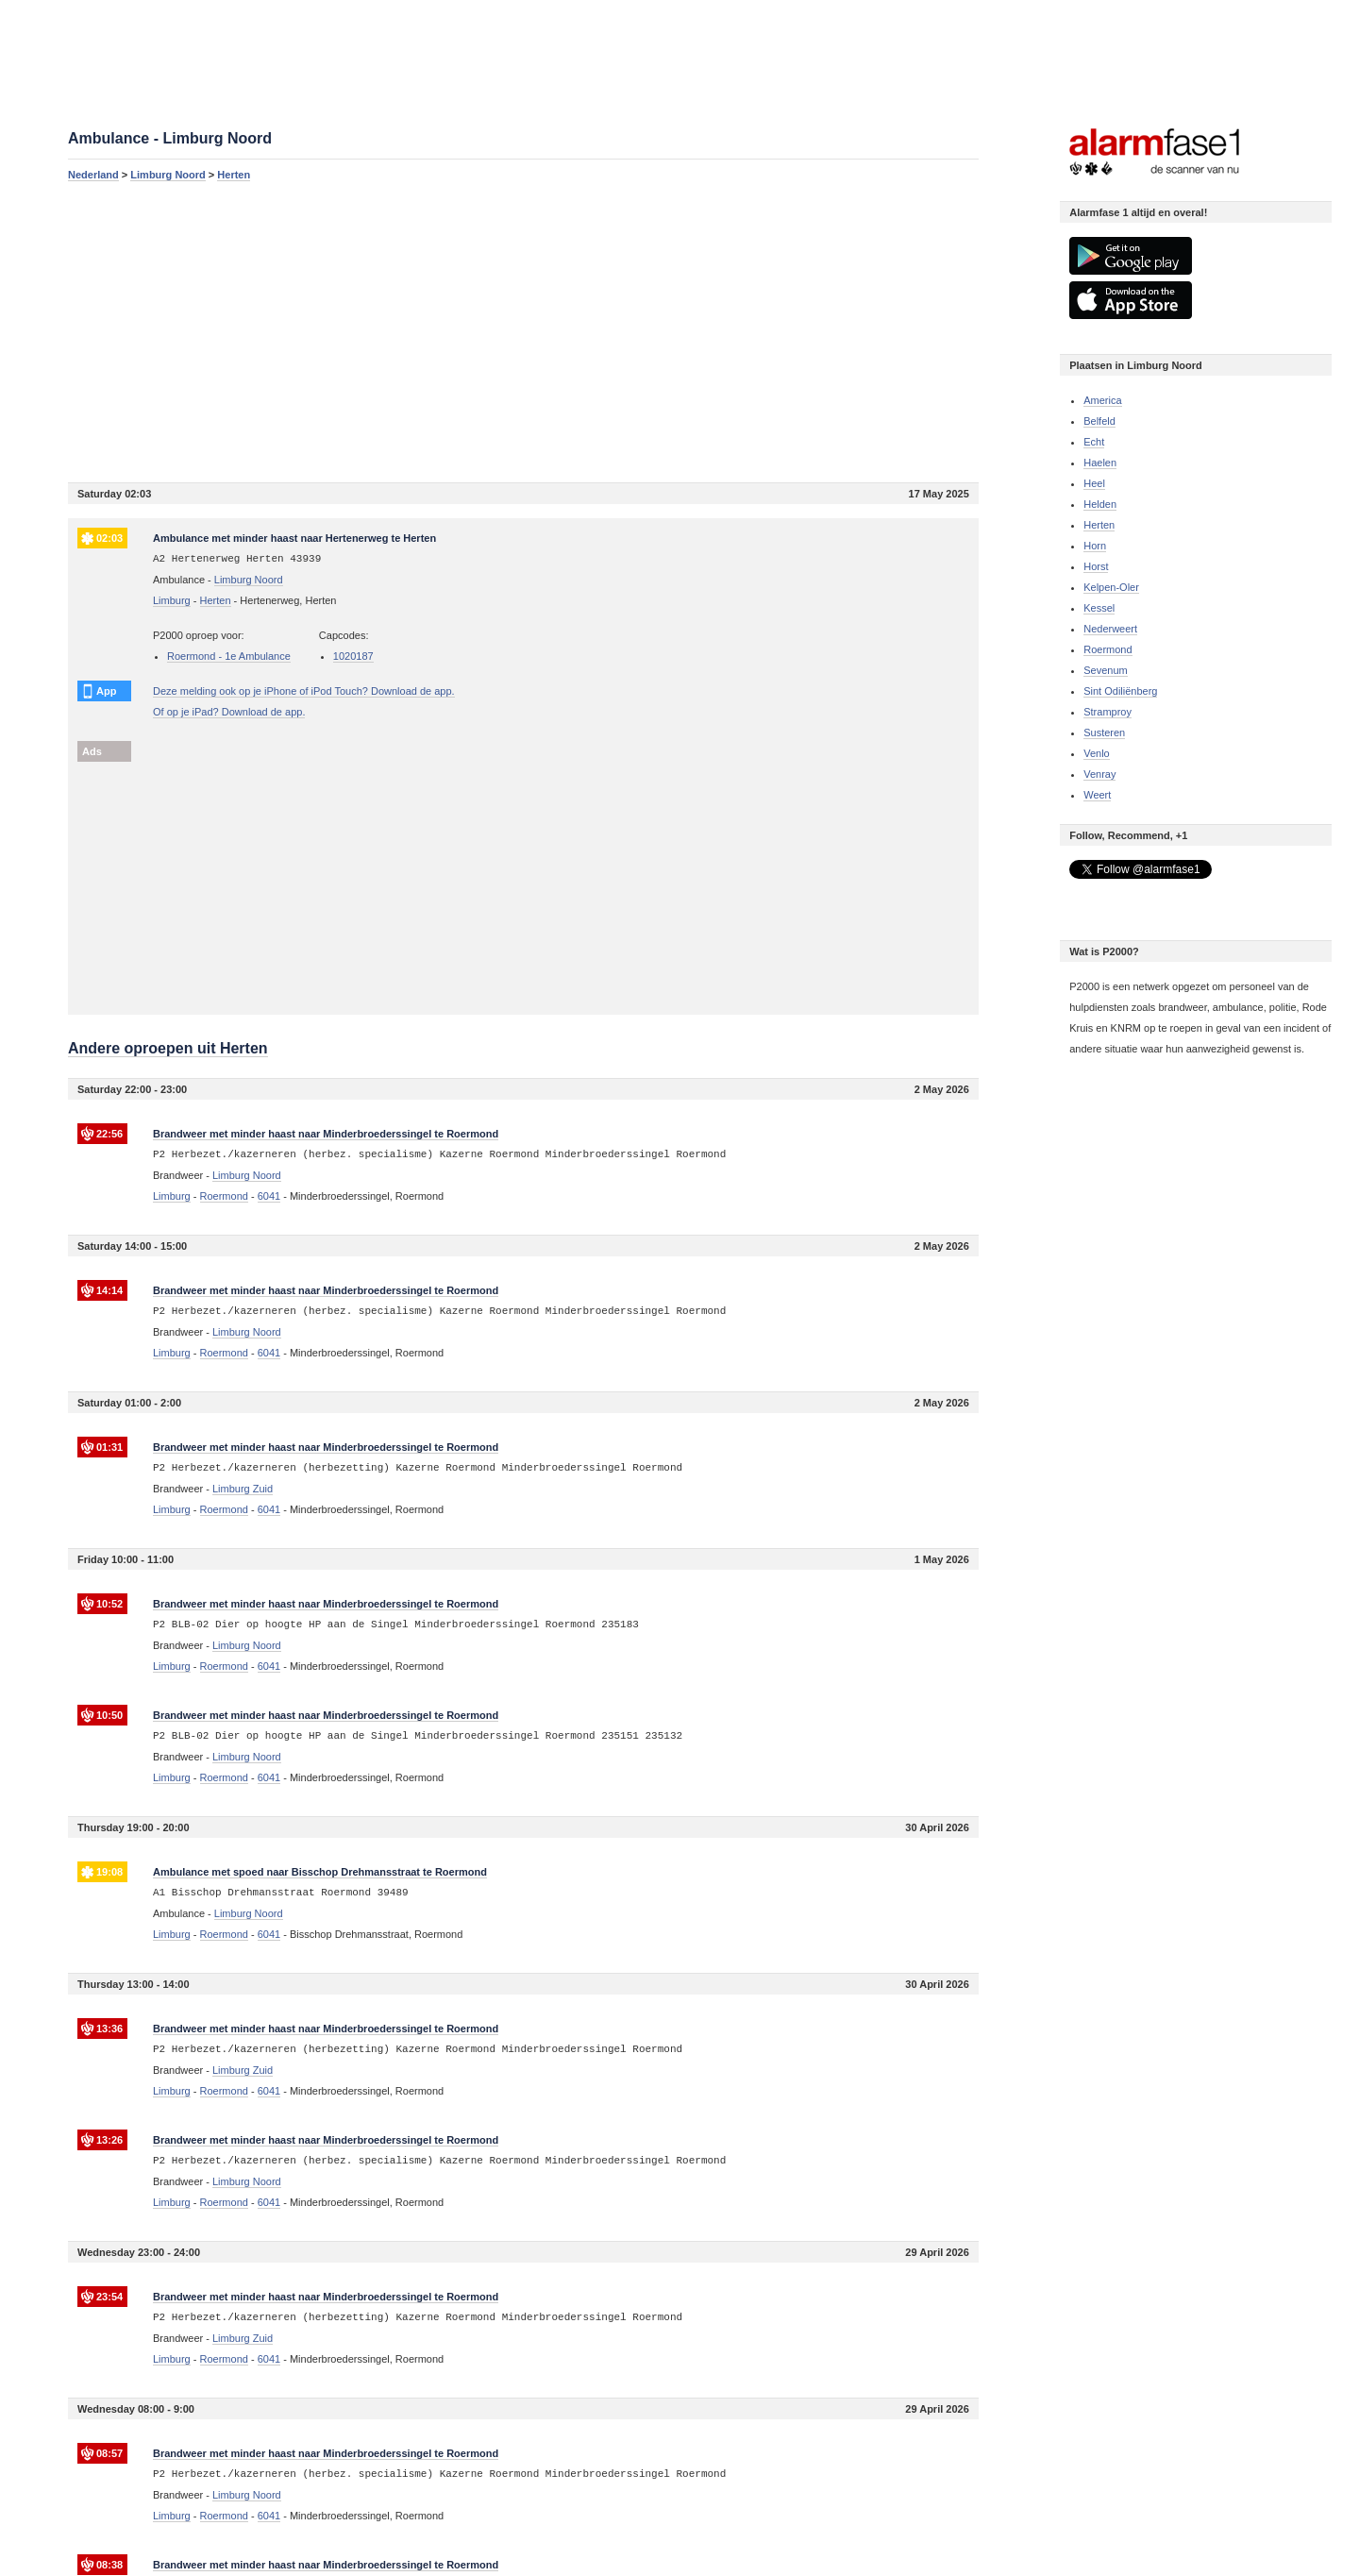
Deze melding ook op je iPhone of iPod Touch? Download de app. (304, 691)
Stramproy (1107, 711)
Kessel (1099, 608)
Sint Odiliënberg (1120, 691)
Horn (1094, 545)
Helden (1099, 504)
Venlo (1096, 753)
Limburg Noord (167, 174)
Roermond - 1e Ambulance (229, 656)
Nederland (93, 174)
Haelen (1099, 462)
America (1102, 400)
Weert (1097, 794)
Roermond (1107, 649)
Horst (1095, 566)
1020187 (353, 656)
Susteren (1104, 732)
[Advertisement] (523, 331)
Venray (1099, 774)
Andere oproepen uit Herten (168, 1048)
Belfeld (1099, 421)
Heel (1094, 483)
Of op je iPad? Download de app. (229, 711)
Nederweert (1110, 628)
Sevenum (1105, 670)
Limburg (172, 600)
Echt (1093, 441)
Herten (233, 174)
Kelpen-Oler (1111, 587)
